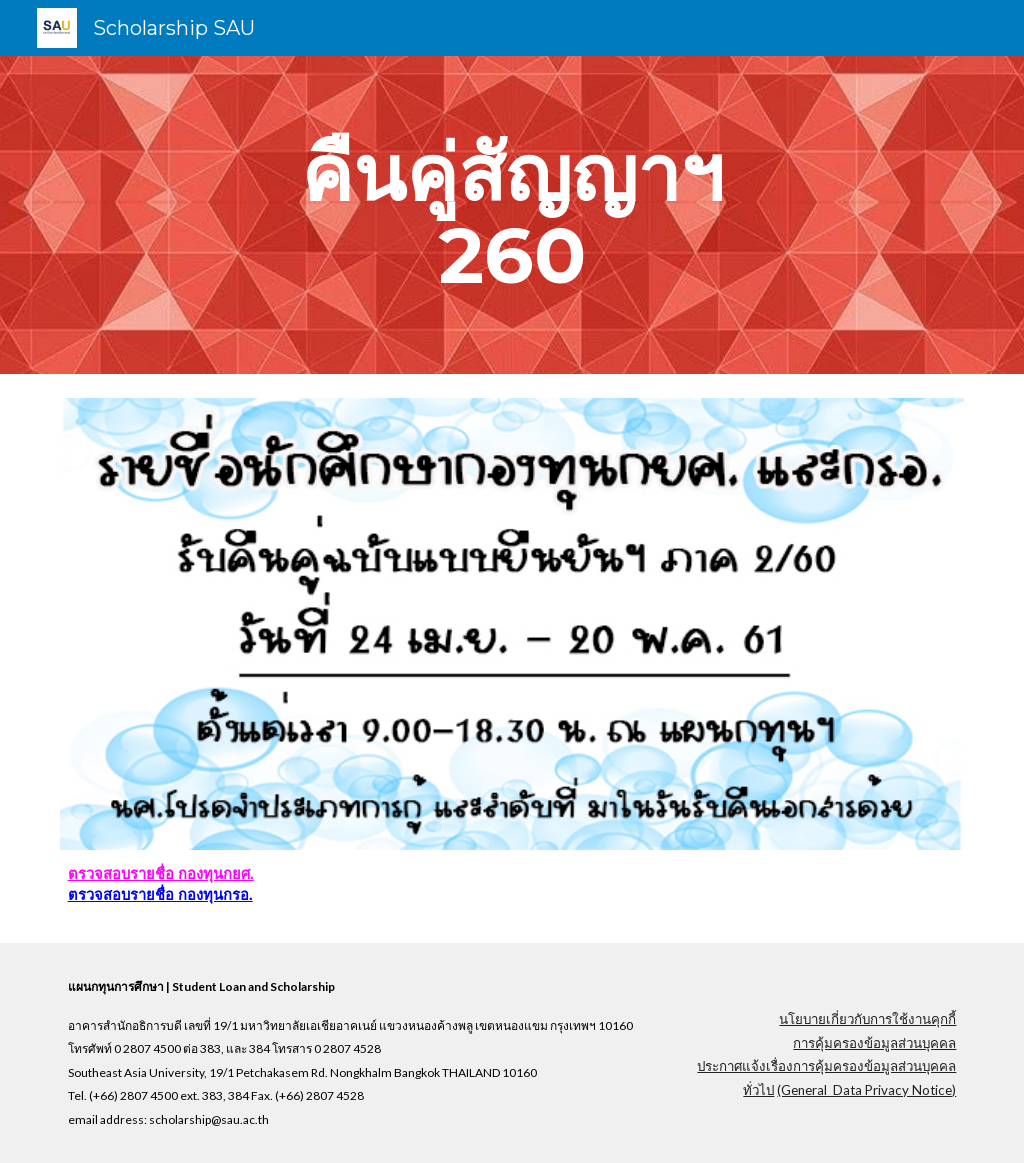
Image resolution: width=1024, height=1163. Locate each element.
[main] (511, 215)
